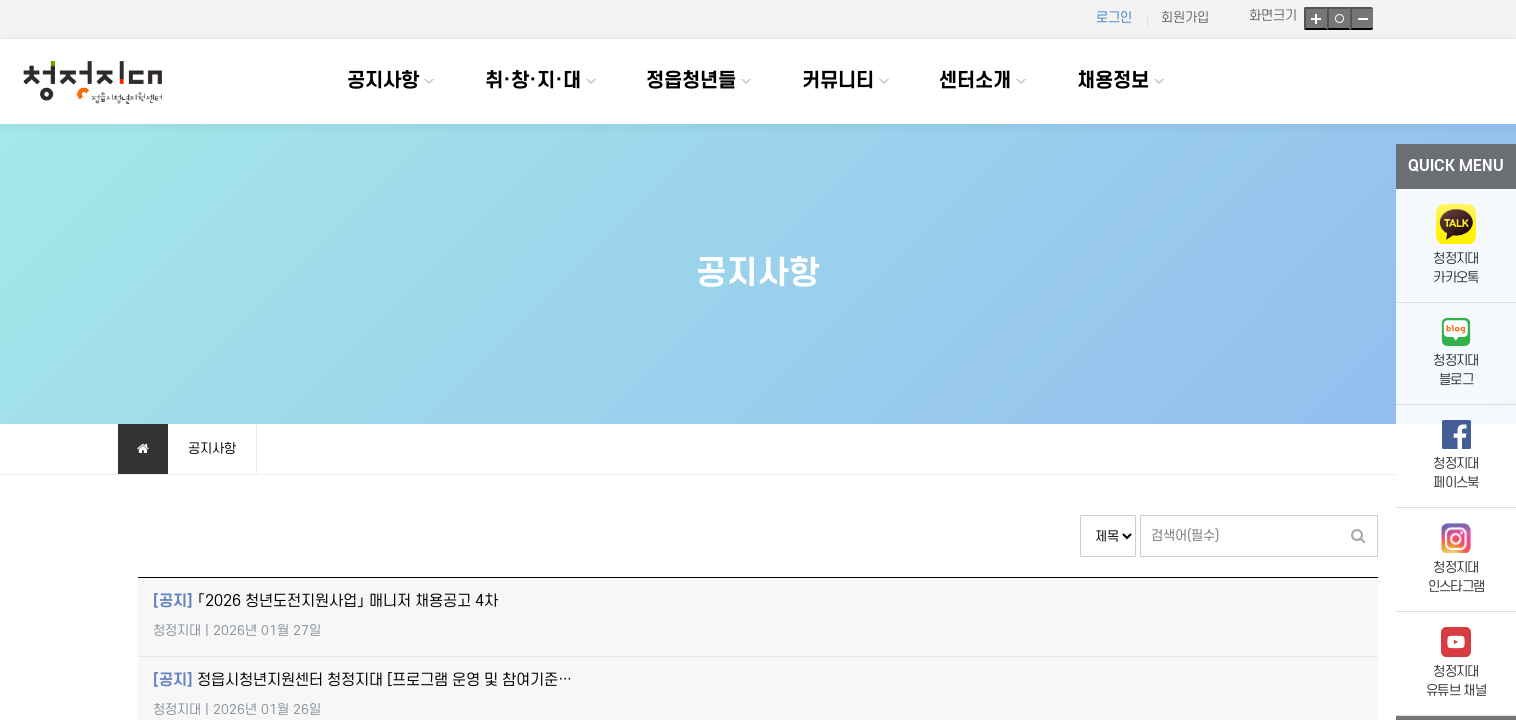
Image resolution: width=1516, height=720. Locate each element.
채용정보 (1113, 81)
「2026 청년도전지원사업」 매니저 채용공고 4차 (325, 601)
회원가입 (1185, 17)
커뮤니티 (838, 81)
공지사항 (383, 81)
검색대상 (1080, 515)
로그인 (1114, 17)
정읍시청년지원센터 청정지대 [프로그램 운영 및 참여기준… (362, 680)
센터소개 (975, 81)
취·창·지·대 (533, 81)
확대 (1315, 18)
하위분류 (429, 81)
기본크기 (1338, 18)
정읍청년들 (691, 81)
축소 (1361, 18)
